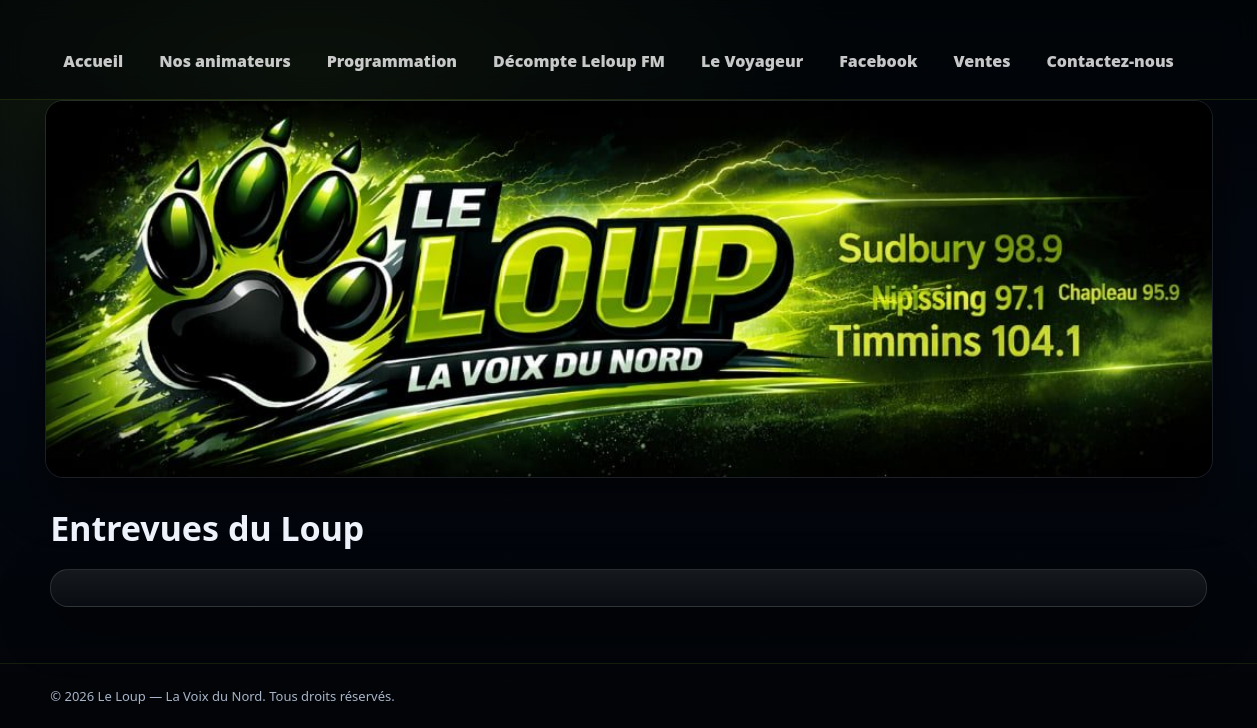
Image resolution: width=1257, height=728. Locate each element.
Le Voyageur (752, 61)
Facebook (878, 61)
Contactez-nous (1109, 61)
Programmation (392, 61)
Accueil (93, 61)
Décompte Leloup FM (579, 61)
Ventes (982, 61)
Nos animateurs (225, 61)
